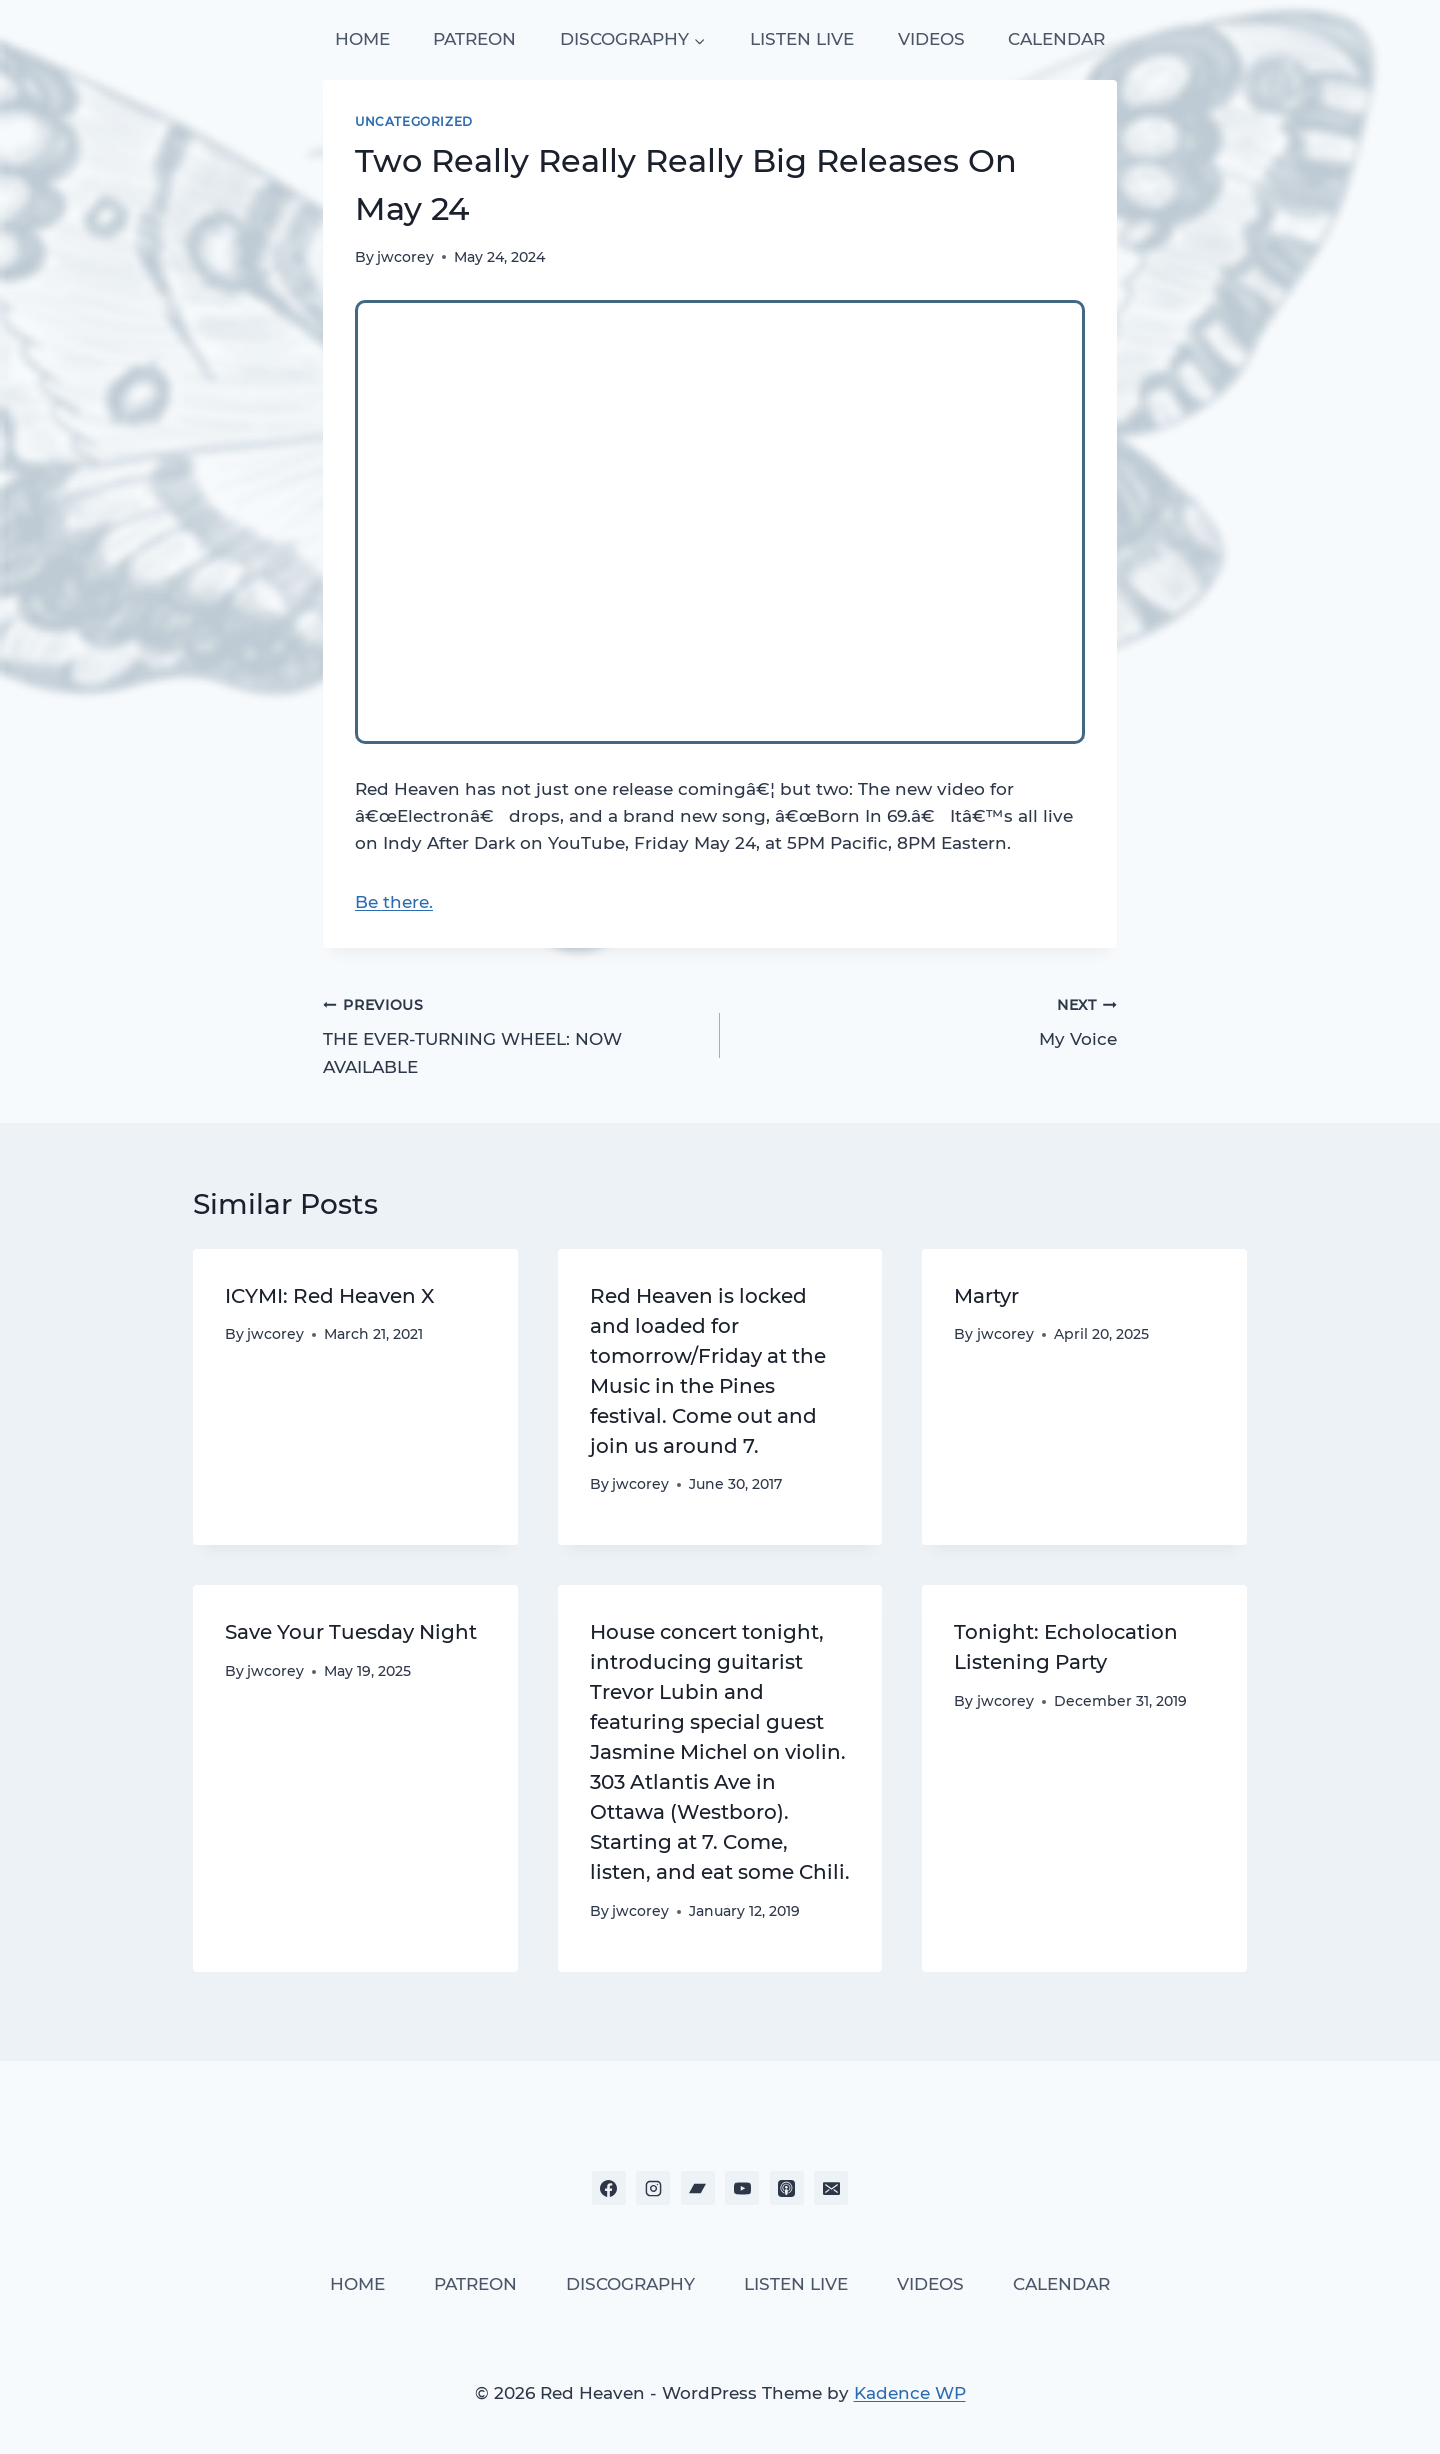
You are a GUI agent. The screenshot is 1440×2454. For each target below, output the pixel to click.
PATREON (474, 39)
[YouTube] (742, 2188)
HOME (362, 39)
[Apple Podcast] (787, 2188)
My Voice (927, 1020)
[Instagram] (653, 2188)
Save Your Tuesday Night (351, 1632)
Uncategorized (414, 121)
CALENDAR (1056, 39)
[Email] (831, 2188)
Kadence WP (910, 2393)
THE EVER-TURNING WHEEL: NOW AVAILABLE (513, 1034)
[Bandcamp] (698, 2188)
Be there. (394, 902)
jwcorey (405, 257)
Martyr (986, 1296)
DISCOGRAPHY (630, 2284)
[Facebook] (609, 2188)
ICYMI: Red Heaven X (329, 1296)
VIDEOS (931, 39)
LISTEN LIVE (802, 39)
